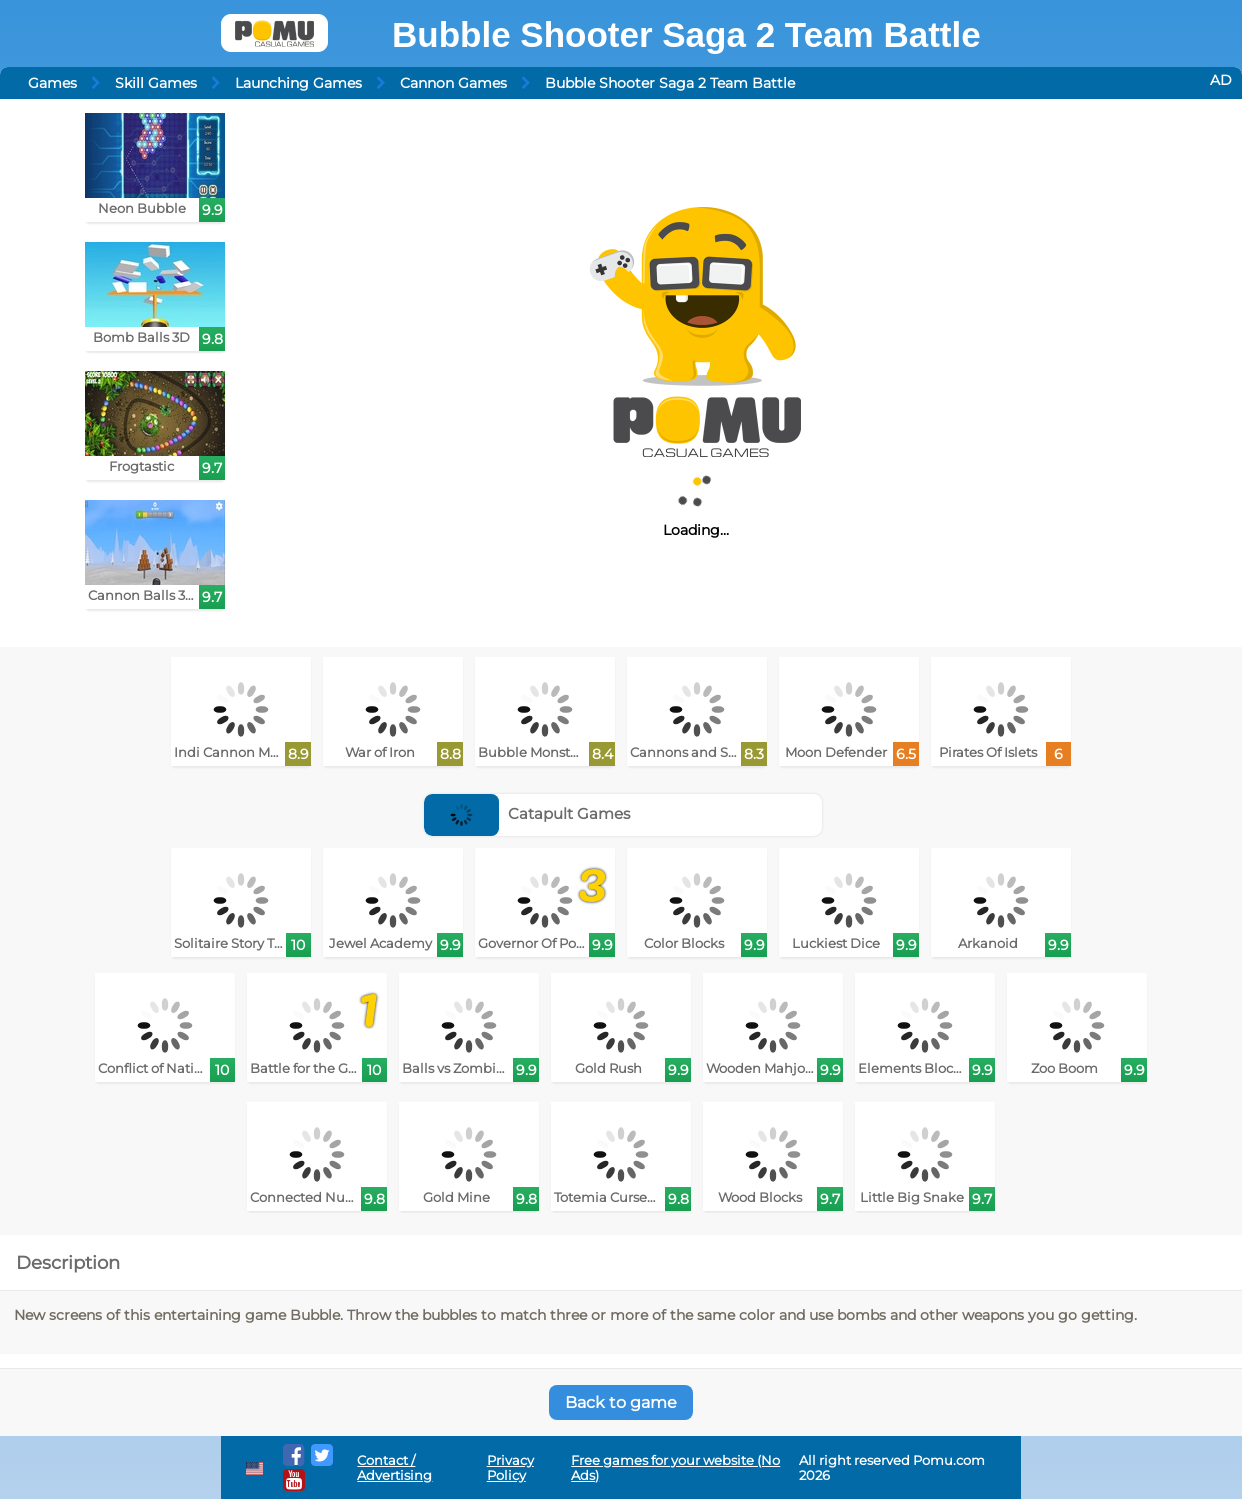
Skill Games (156, 83)
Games (52, 83)
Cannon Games (453, 83)
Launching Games (298, 83)
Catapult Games (527, 813)
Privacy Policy (510, 1468)
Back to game (621, 1402)
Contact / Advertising (394, 1468)
